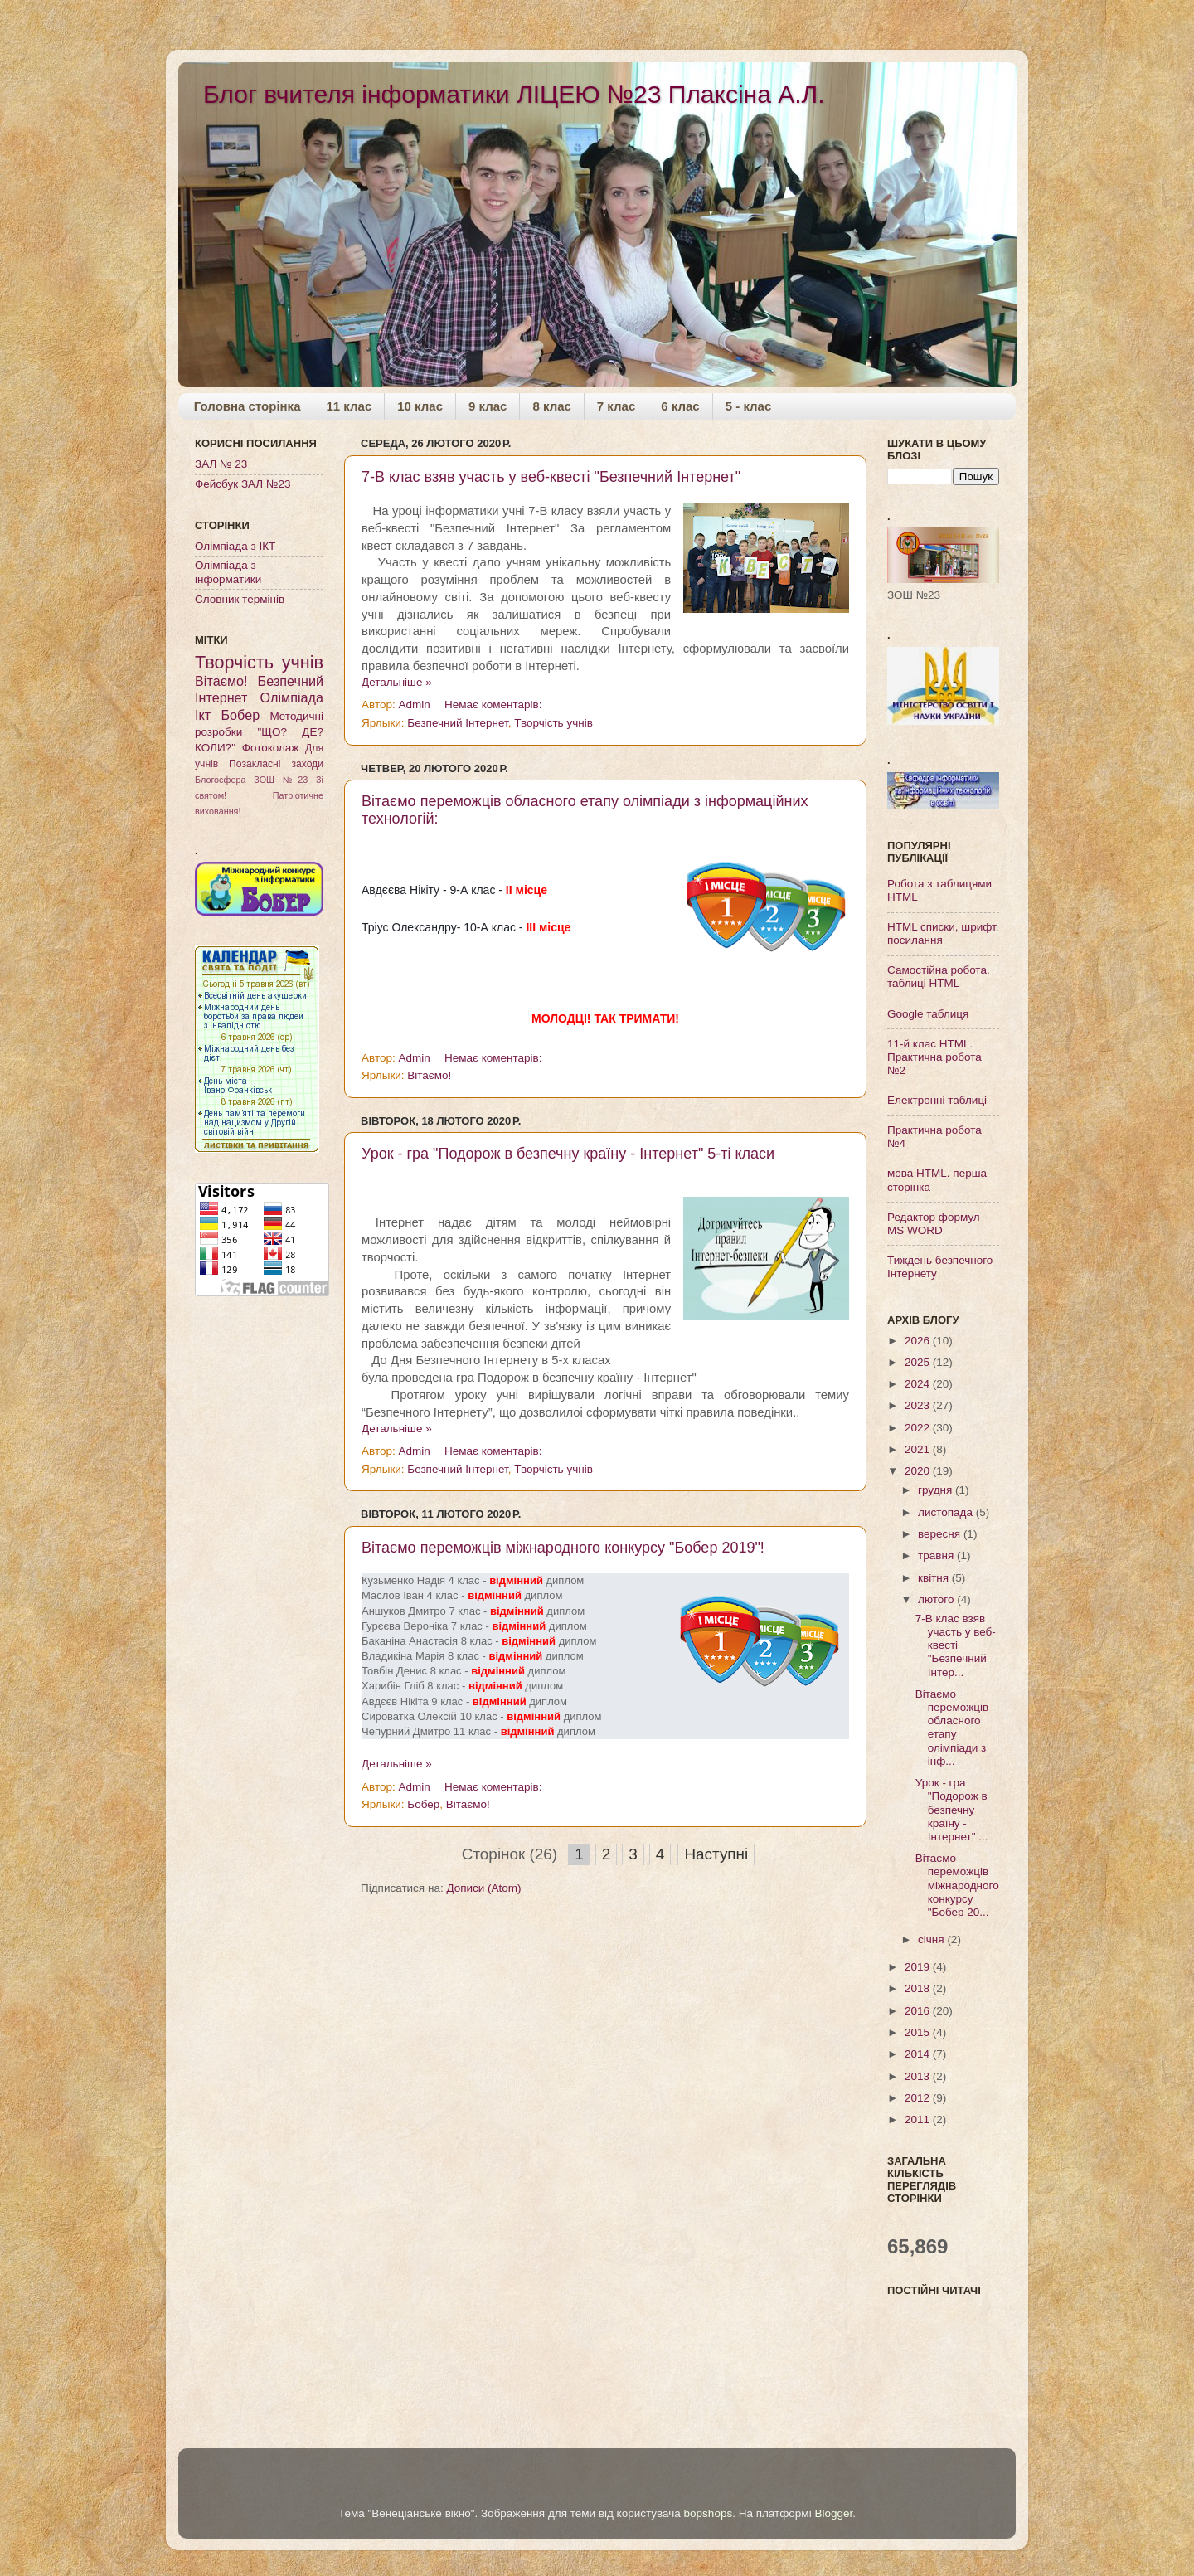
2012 (919, 2098)
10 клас (420, 406)
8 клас (551, 406)
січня (932, 1939)
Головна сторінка (247, 406)
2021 (919, 1449)
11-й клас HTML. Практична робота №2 (934, 1057)
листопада (947, 1512)
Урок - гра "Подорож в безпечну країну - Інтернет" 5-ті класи (568, 1153)
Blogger (833, 2513)
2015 (919, 2032)
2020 (919, 1471)
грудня (936, 1490)
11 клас (348, 406)
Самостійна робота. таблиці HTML (938, 976)
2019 (919, 1967)
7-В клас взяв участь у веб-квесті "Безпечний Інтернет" (551, 477)
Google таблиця (927, 1014)
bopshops (708, 2513)
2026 (919, 1340)
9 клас (487, 406)
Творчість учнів (553, 723)
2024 (919, 1384)
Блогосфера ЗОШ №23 (251, 780)
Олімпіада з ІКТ (235, 546)
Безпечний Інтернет (457, 723)
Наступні (716, 1854)
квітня (935, 1578)
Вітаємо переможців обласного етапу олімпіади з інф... (951, 1727)
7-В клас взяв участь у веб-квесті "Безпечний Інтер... (955, 1645)
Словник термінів (239, 599)
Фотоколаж (270, 747)
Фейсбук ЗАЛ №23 (242, 484)
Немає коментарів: (494, 704)
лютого (937, 1599)
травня (937, 1555)
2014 (919, 2054)
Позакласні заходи (276, 764)
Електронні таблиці (937, 1100)
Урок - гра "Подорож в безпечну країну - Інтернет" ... (951, 1809)
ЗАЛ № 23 (221, 464)
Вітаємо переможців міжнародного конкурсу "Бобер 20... (957, 1885)
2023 (919, 1405)
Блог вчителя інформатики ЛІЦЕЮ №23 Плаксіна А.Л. (514, 94)
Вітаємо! (429, 1075)
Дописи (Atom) (483, 1888)
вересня (940, 1534)
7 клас (616, 406)
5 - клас (749, 406)
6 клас (680, 406)
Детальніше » (397, 682)
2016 (919, 2011)
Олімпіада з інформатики (228, 572)
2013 (919, 2076)
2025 (919, 1362)
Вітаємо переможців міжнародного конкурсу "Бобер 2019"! (563, 1547)
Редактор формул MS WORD (933, 1224)
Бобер (423, 1804)
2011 (919, 2119)
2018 (919, 1988)
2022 (919, 1428)
